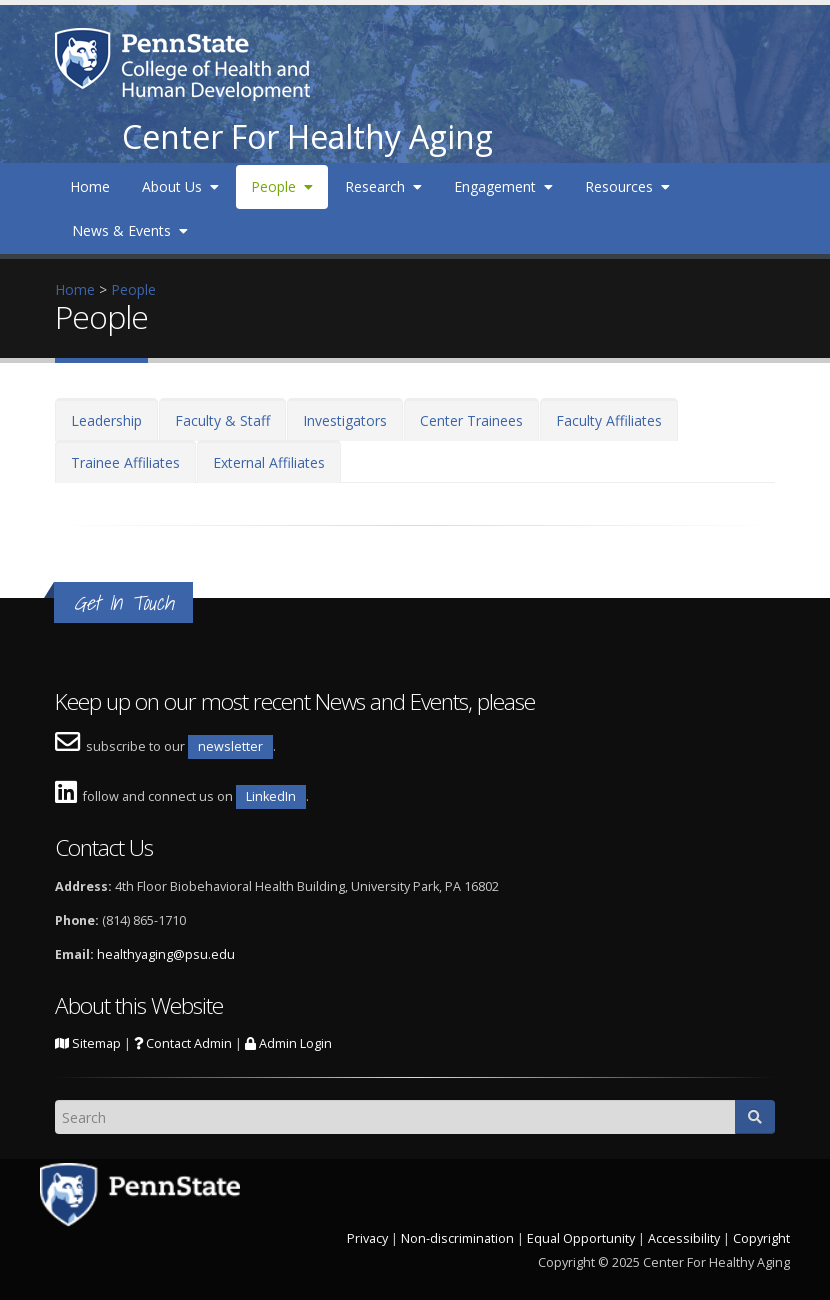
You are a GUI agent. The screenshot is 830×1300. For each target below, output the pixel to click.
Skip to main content (67, 10)
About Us (180, 186)
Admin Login (288, 1043)
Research (383, 186)
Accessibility (684, 1238)
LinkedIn (271, 796)
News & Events (130, 230)
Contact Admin (183, 1043)
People (282, 186)
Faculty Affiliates (609, 420)
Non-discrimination (457, 1238)
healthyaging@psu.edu (166, 954)
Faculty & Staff (222, 420)
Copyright (761, 1238)
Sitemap (88, 1043)
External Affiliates (269, 462)
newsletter (230, 746)
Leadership (106, 420)
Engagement (503, 186)
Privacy (367, 1238)
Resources (627, 186)
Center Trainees (471, 420)
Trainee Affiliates (125, 462)
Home (90, 186)
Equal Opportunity (581, 1238)
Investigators (345, 420)
